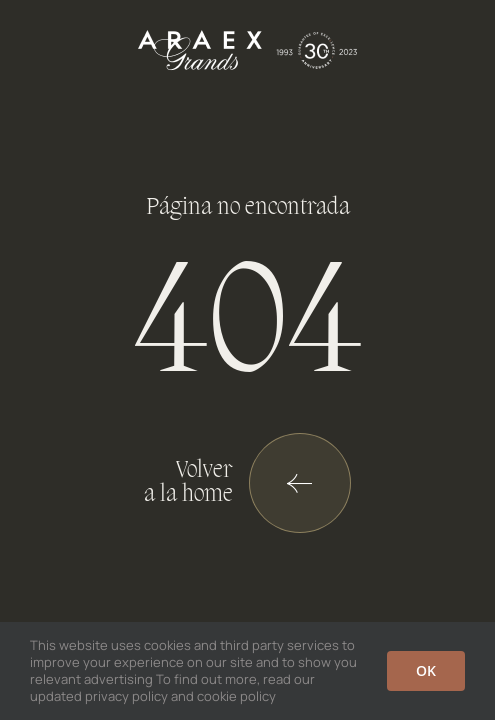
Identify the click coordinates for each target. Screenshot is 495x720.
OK (426, 670)
